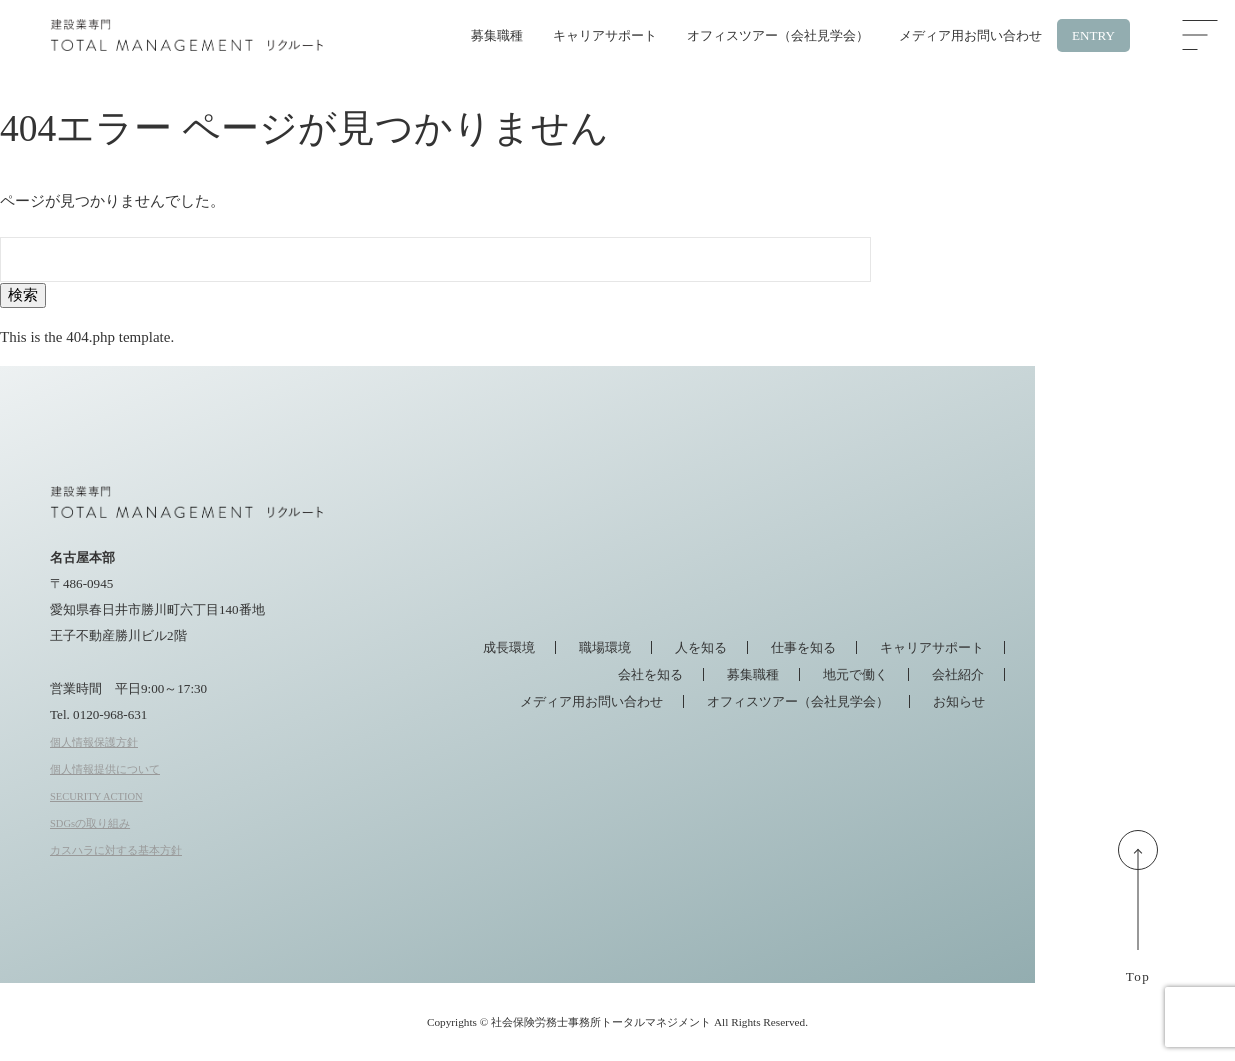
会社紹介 (958, 674)
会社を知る (650, 674)
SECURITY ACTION (96, 796)
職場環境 (605, 647)
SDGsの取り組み (90, 823)
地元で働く (855, 674)
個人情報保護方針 (94, 742)
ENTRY (1093, 35)
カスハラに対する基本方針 (116, 850)
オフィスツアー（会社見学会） (778, 35)
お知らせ (959, 701)
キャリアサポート (605, 35)
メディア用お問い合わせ (970, 35)
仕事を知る (803, 647)
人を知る (701, 647)
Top (1138, 916)
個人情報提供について (105, 769)
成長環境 (509, 647)
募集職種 (497, 35)
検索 (23, 295)
